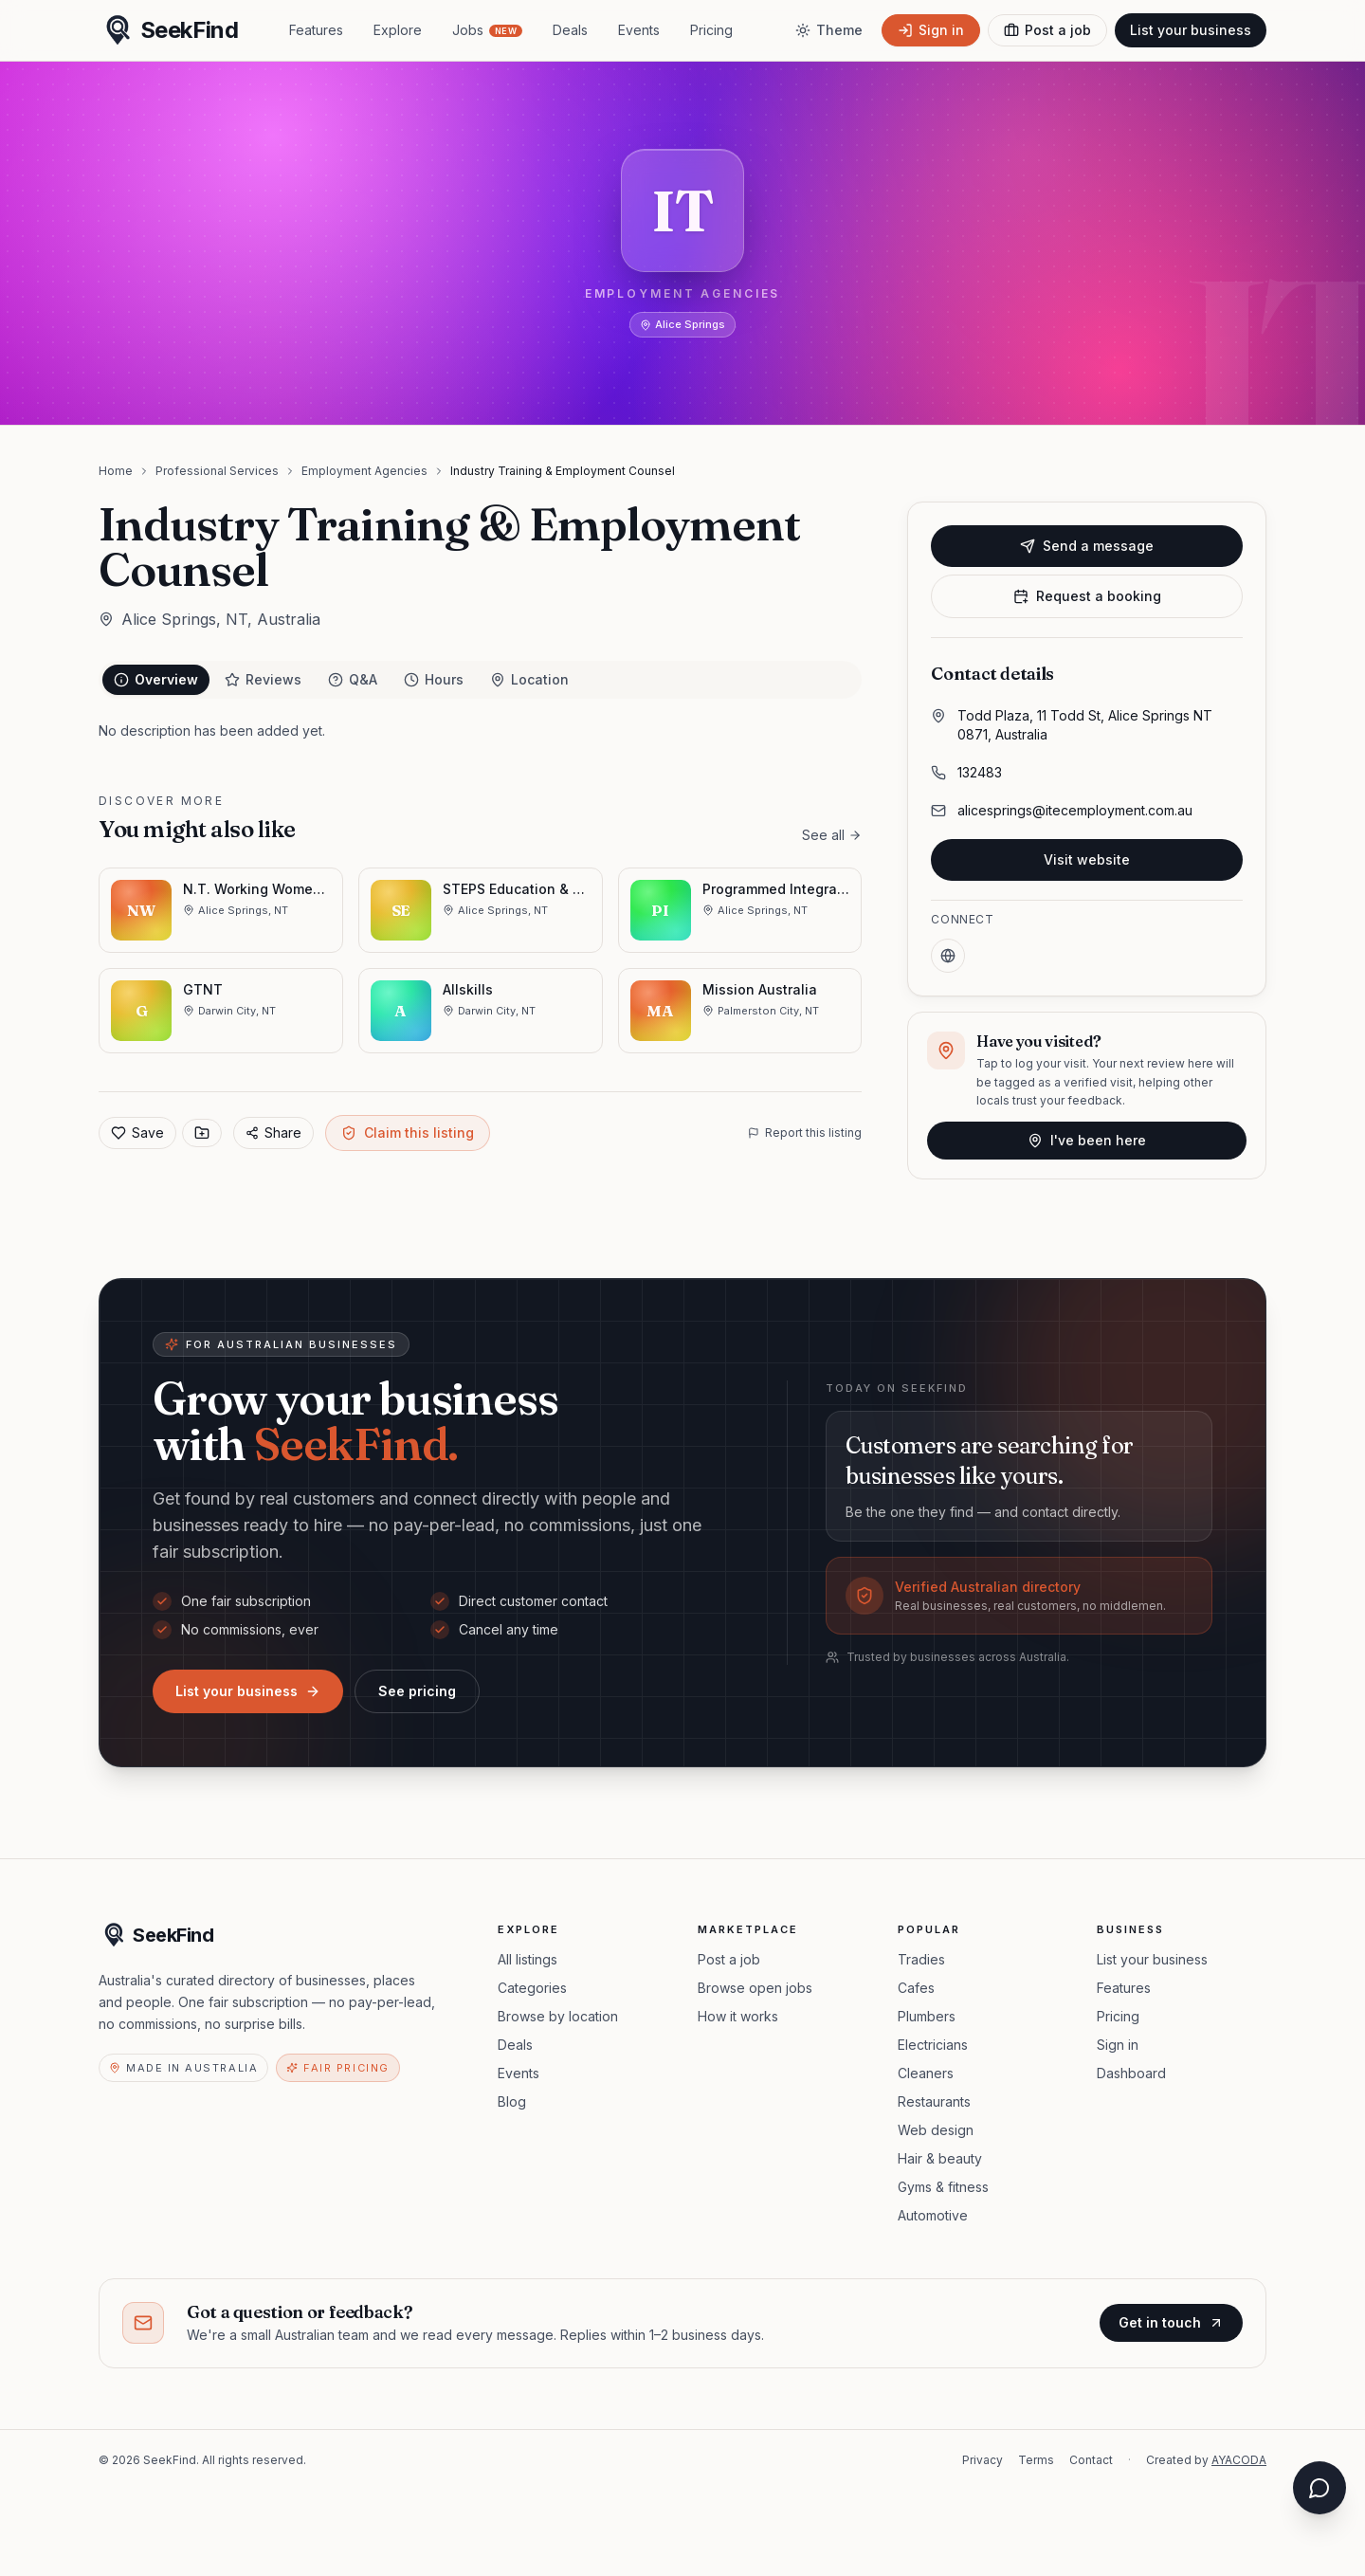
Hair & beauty (940, 2158)
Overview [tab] (156, 679)
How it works (738, 2016)
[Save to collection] (202, 1133)
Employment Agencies (364, 471)
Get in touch (1171, 2322)
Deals (570, 30)
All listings (527, 1959)
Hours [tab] (434, 679)
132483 (979, 772)
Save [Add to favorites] (137, 1132)
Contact (1091, 2460)
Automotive (933, 2215)
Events (639, 30)
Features (316, 30)
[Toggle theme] (829, 30)
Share (273, 1132)
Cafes (916, 1988)
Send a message (1087, 546)
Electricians (933, 2045)
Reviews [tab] (263, 679)
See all (832, 835)
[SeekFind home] (168, 30)
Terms (1036, 2460)
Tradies (921, 1959)
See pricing (417, 1691)
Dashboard (1131, 2073)
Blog (512, 2101)
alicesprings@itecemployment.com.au (1074, 810)
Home (116, 471)
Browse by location (558, 2016)
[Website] (948, 956)
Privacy (982, 2460)
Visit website (1087, 859)
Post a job (729, 1959)
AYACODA (1238, 2460)
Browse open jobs (755, 1988)
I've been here (1087, 1140)
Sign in (1117, 2045)
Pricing (711, 30)
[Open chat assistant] (1319, 2488)
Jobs (487, 30)
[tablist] (480, 680)
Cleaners (926, 2073)
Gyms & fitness (943, 2187)
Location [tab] (529, 679)
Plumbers (927, 2016)
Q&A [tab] (352, 679)
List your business (1190, 30)
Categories (532, 1988)
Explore (397, 30)
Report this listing (805, 1132)
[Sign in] (931, 30)
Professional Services (217, 471)
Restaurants (934, 2101)
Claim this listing (407, 1132)
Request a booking (1087, 596)
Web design (936, 2130)
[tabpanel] (480, 731)
